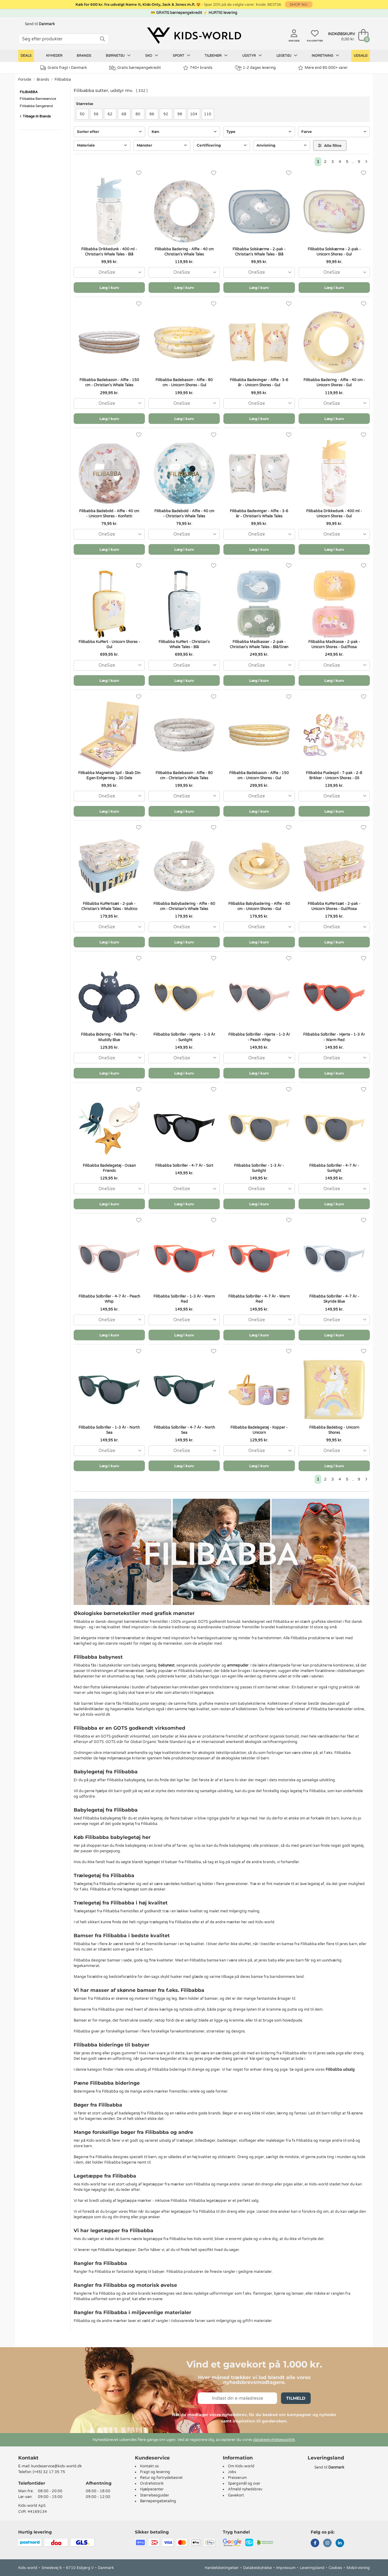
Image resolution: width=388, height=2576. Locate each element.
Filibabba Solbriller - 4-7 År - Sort (184, 1165)
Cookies (335, 2568)
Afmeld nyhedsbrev (245, 2489)
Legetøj (286, 55)
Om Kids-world (241, 2466)
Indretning (325, 55)
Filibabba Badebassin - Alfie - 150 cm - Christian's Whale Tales (109, 382)
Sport (181, 55)
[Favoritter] (138, 173)
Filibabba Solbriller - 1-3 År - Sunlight (259, 1168)
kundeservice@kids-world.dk (56, 2466)
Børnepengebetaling (158, 2501)
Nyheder (54, 56)
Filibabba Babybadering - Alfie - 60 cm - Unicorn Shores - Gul (259, 906)
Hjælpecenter (152, 2489)
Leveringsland (312, 2568)
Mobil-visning (358, 2568)
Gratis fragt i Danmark (63, 68)
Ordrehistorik (152, 2483)
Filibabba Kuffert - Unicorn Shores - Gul (109, 644)
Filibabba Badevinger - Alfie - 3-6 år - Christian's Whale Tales (259, 513)
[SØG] (102, 39)
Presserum (237, 2478)
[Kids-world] (194, 35)
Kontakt (28, 2458)
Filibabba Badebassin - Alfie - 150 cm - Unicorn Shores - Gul (259, 775)
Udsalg (360, 56)
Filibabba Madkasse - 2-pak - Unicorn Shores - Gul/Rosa (334, 644)
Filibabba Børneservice (38, 99)
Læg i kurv (109, 287)
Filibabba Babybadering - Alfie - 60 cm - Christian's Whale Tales (184, 906)
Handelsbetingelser (222, 2568)
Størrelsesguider (154, 2495)
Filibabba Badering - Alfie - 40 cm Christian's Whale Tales (184, 251)
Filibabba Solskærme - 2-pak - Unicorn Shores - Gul (334, 251)
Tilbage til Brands (35, 116)
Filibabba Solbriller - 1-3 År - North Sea (109, 1430)
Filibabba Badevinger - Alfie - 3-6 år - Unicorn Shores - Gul (259, 382)
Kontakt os (149, 2466)
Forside (24, 79)
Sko (151, 55)
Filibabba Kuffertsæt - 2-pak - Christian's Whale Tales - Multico (109, 906)
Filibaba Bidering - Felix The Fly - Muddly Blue (109, 1037)
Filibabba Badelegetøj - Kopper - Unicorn (259, 1430)
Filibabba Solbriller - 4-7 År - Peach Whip (109, 1299)
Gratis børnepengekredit (135, 68)
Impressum (286, 2568)
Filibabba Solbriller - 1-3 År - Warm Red (184, 1299)
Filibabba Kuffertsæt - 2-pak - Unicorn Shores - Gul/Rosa (334, 906)
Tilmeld (296, 2398)
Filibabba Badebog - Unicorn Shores (334, 1430)
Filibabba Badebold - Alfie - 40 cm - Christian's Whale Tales (184, 513)
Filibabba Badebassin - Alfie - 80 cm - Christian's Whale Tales (184, 775)
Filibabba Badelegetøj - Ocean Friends (109, 1168)
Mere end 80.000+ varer (323, 68)
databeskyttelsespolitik (274, 2439)
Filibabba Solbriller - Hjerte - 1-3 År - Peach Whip (259, 1037)
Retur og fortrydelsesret (161, 2478)
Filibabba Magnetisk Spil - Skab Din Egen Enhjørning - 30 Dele (109, 775)
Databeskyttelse (257, 2568)
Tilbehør (216, 55)
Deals (26, 56)
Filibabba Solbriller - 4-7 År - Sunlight (334, 1168)
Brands (84, 56)
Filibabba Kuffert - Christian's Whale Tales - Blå (184, 644)
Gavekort (236, 2495)
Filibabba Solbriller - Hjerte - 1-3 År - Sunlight (184, 1037)
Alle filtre (330, 145)
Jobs (232, 2472)
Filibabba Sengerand (36, 106)
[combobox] (109, 272)
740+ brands (197, 68)
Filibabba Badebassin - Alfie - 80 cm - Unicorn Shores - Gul (184, 382)
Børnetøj (118, 55)
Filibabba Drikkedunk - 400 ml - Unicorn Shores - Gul (334, 513)
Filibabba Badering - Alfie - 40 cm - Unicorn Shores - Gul (334, 382)
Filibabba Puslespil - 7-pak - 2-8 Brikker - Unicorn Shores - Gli (334, 775)
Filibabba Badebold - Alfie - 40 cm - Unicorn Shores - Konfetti (109, 513)
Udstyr (252, 55)
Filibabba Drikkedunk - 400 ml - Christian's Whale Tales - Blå (109, 251)
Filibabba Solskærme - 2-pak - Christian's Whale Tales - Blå (259, 251)
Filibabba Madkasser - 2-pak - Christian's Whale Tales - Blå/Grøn (259, 644)
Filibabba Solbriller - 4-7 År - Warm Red (259, 1299)
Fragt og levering (155, 2472)
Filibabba (63, 79)
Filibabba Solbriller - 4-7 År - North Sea (184, 1430)
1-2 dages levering (255, 67)
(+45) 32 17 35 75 (49, 2472)
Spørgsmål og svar (244, 2483)
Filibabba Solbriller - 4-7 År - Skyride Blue (334, 1299)
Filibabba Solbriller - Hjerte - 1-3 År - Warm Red (334, 1037)
